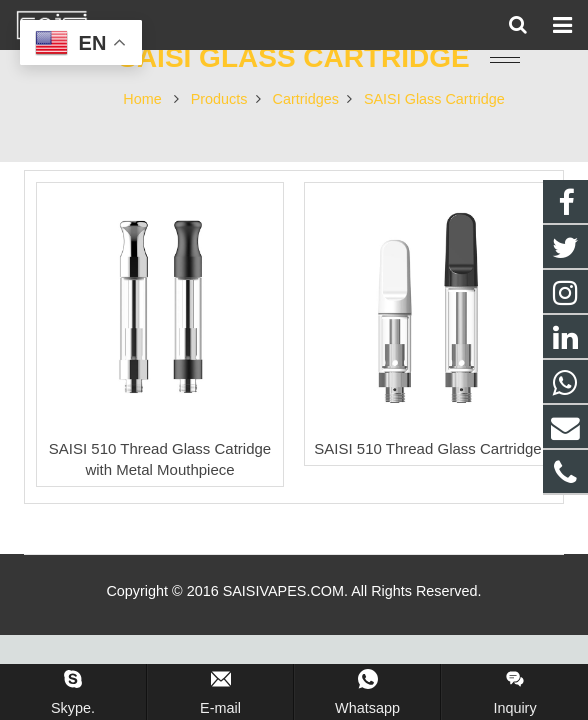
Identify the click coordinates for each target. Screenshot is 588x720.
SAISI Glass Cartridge (294, 57)
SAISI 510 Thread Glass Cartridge (427, 448)
